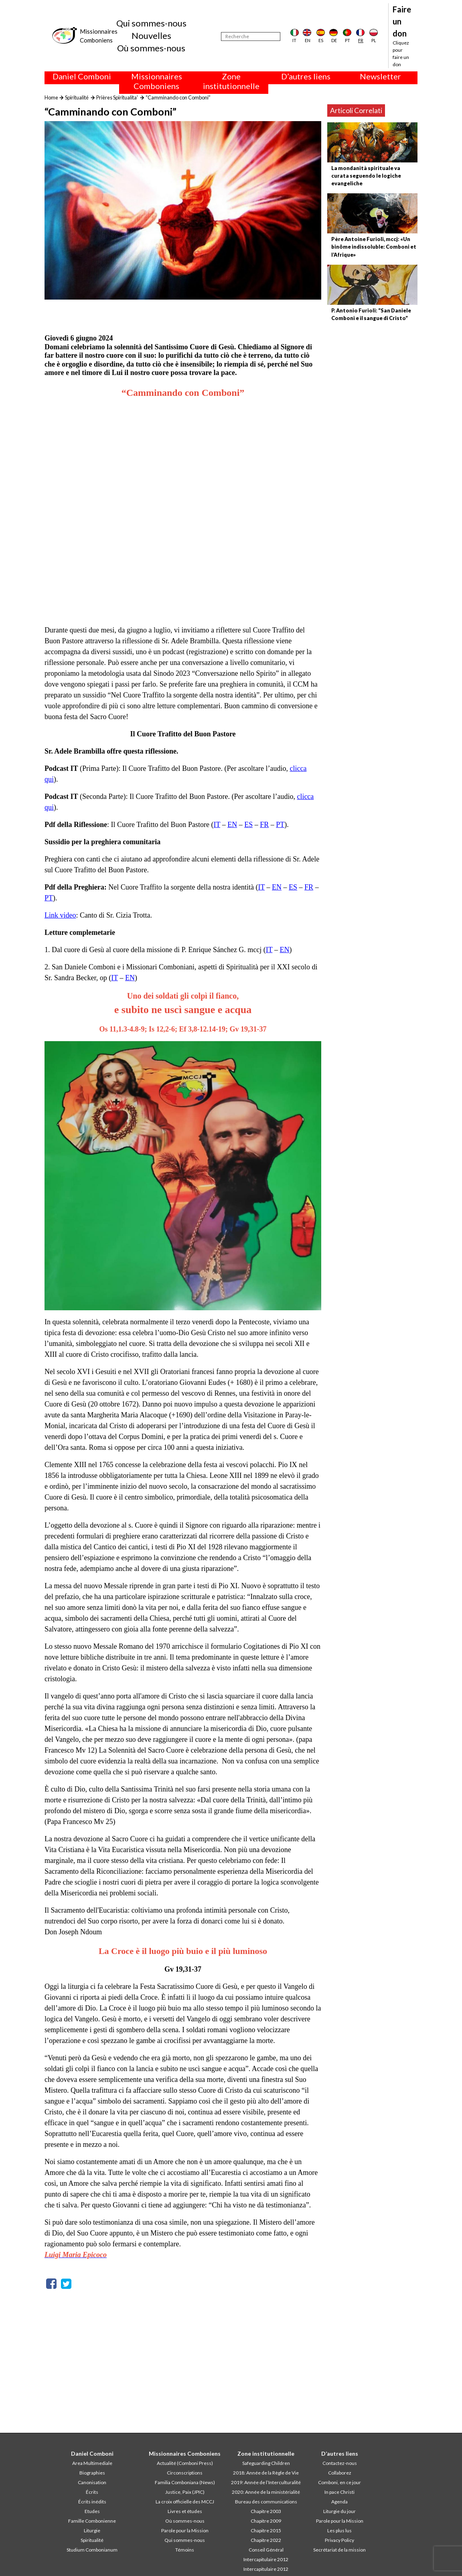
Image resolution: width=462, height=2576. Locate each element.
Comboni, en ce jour (339, 2482)
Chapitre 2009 (266, 2521)
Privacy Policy (339, 2540)
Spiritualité (77, 97)
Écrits (92, 2492)
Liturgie (92, 2530)
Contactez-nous (339, 2463)
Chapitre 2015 (266, 2530)
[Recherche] (250, 36)
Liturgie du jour (339, 2511)
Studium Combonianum (92, 2550)
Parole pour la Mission (185, 2530)
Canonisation (92, 2482)
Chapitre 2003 (266, 2511)
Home (51, 97)
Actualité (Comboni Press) (185, 2463)
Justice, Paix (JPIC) (185, 2492)
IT (216, 825)
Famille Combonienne (92, 2521)
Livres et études (185, 2511)
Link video (60, 915)
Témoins (184, 2550)
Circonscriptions (185, 2473)
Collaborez (339, 2473)
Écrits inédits (92, 2502)
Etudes (92, 2511)
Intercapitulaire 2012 (265, 2559)
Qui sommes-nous (151, 23)
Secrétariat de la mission (339, 2550)
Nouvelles (151, 35)
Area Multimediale (92, 2463)
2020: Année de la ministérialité (266, 2492)
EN (232, 825)
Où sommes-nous (151, 48)
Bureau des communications (266, 2502)
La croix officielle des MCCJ (185, 2502)
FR (264, 825)
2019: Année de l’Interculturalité (266, 2482)
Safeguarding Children (266, 2463)
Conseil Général (266, 2550)
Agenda (339, 2502)
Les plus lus (339, 2530)
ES (248, 825)
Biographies (92, 2473)
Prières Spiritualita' (117, 97)
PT (280, 825)
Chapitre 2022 (266, 2540)
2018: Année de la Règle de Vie (266, 2473)
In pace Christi (339, 2492)
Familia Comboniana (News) (185, 2482)
